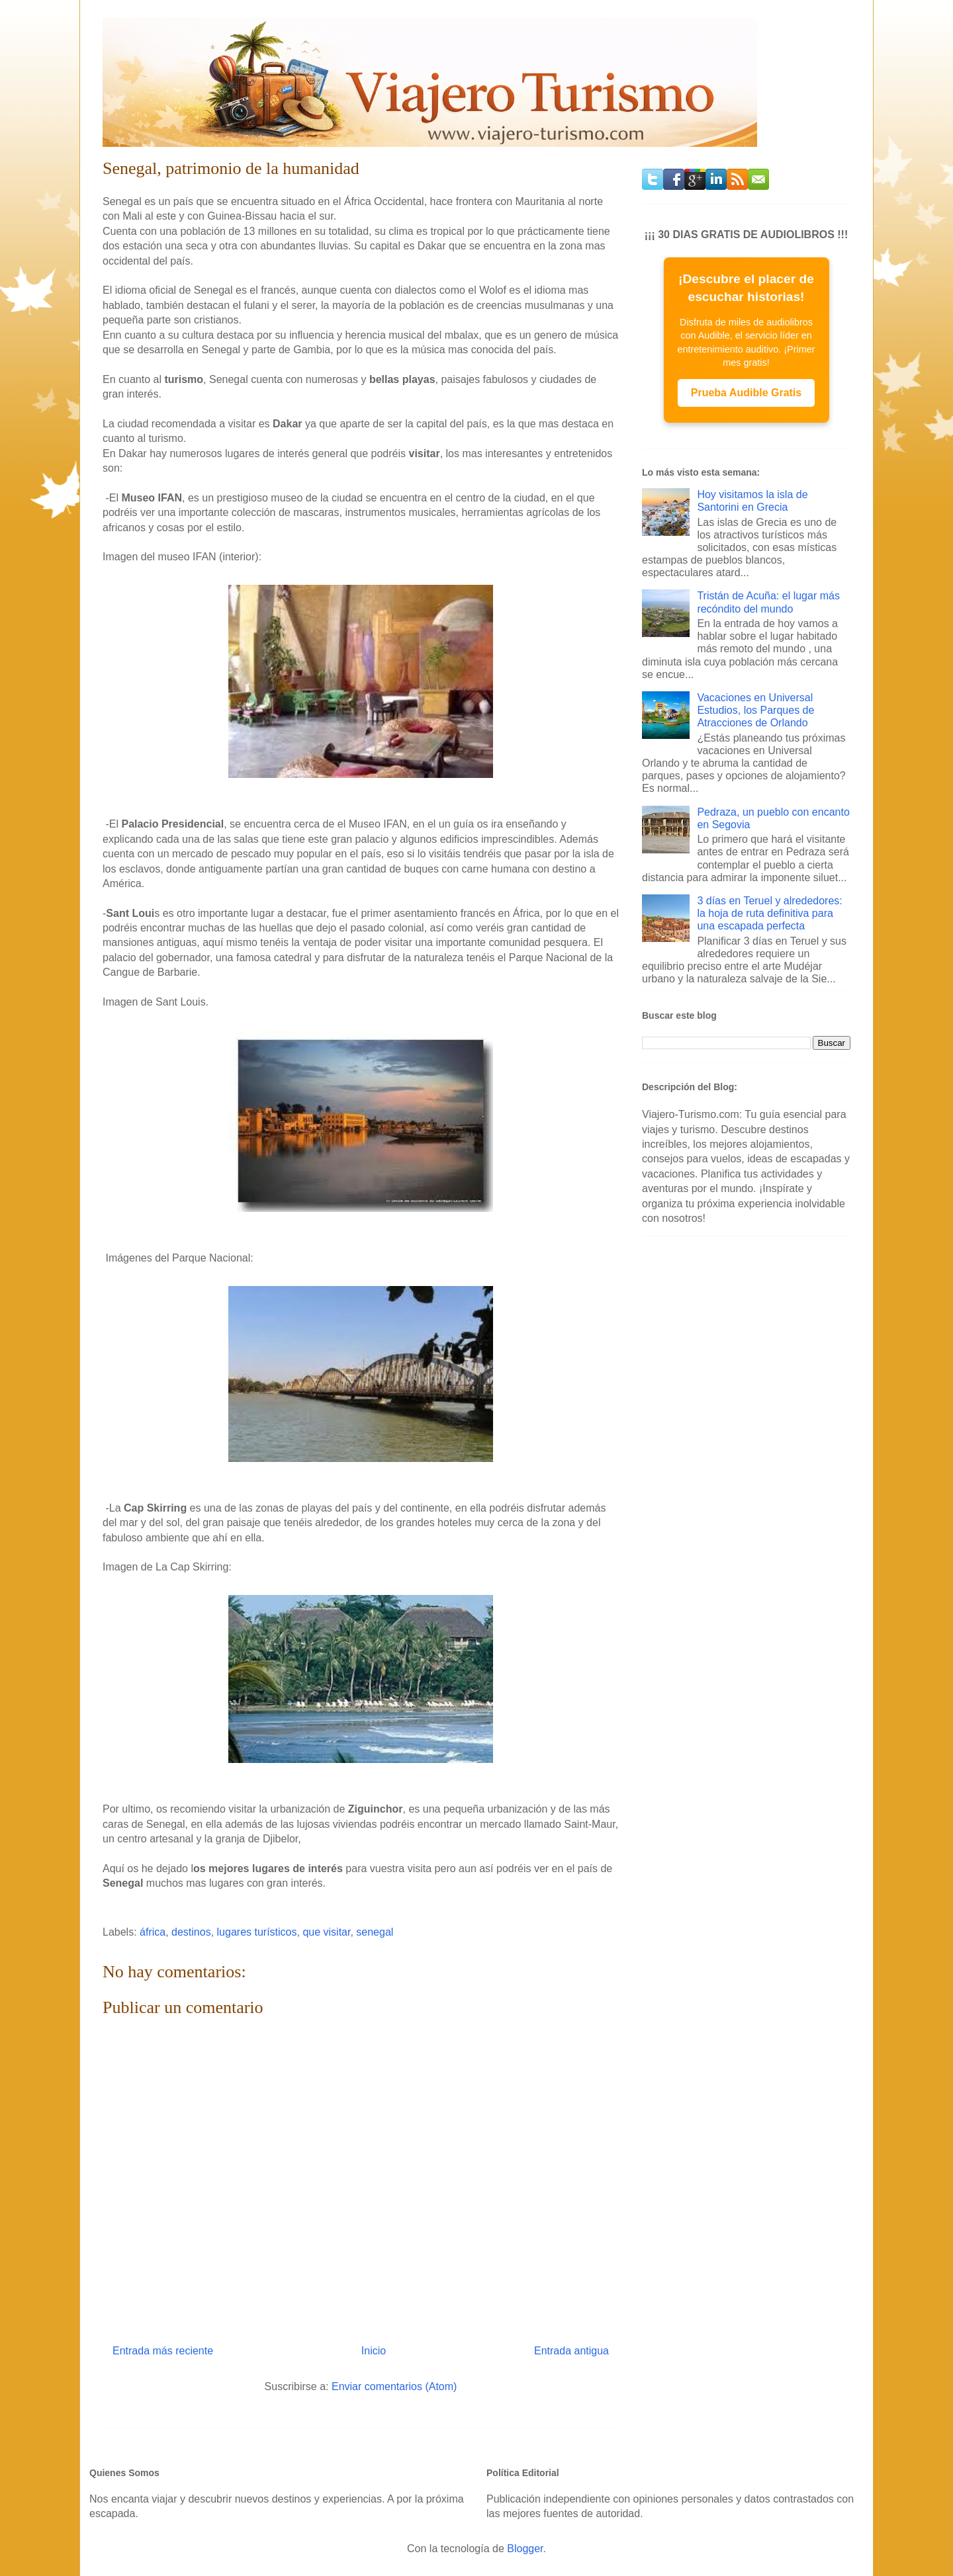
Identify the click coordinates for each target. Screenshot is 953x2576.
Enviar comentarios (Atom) (394, 2386)
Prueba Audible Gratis (746, 392)
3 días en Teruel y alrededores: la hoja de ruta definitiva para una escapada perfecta (769, 913)
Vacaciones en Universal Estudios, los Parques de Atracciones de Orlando (755, 710)
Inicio (373, 2350)
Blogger (525, 2548)
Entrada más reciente (163, 2350)
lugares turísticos (257, 1932)
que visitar (326, 1932)
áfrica (152, 1932)
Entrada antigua (571, 2350)
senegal (374, 1932)
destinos (191, 1932)
